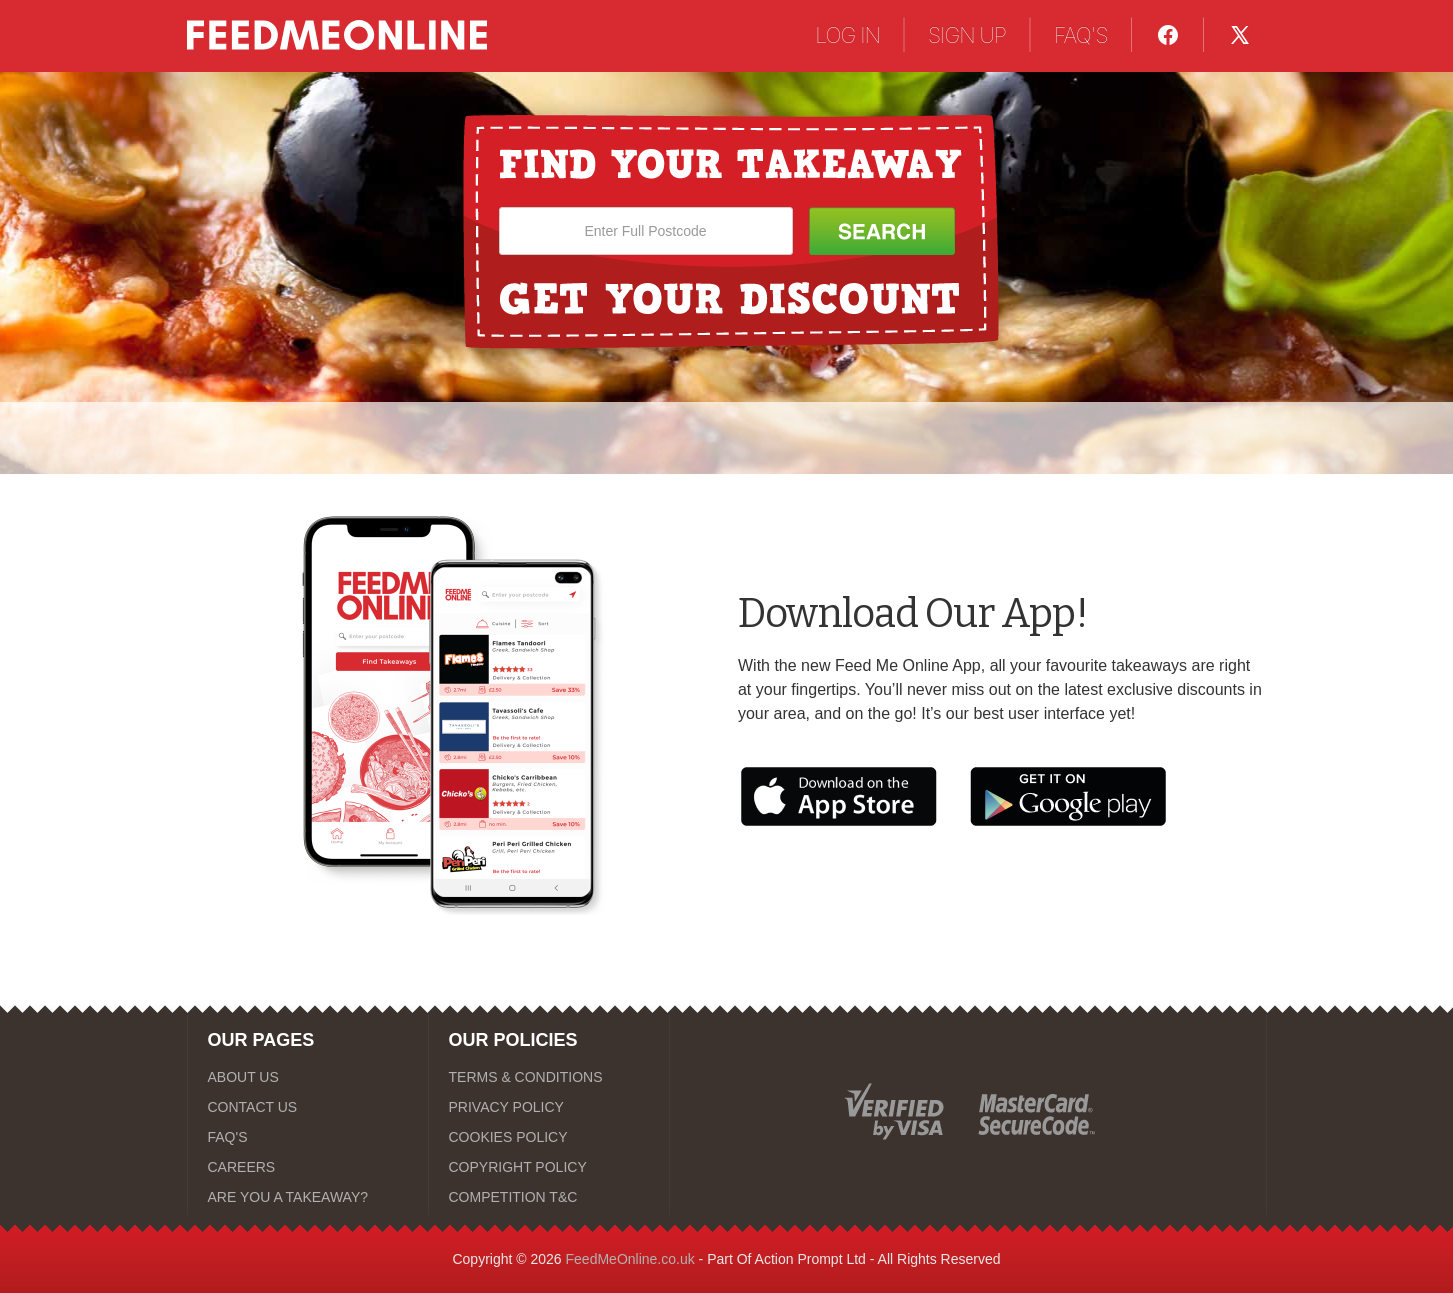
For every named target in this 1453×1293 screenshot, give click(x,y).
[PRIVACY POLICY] (549, 1107)
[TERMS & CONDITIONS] (549, 1077)
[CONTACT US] (308, 1107)
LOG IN (847, 35)
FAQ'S (1081, 35)
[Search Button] (882, 231)
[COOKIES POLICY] (549, 1137)
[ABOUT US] (308, 1077)
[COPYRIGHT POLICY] (549, 1167)
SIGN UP (967, 35)
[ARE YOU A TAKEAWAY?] (308, 1197)
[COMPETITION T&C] (549, 1197)
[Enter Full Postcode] (646, 231)
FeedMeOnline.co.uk (630, 1259)
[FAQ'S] (308, 1137)
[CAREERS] (308, 1167)
